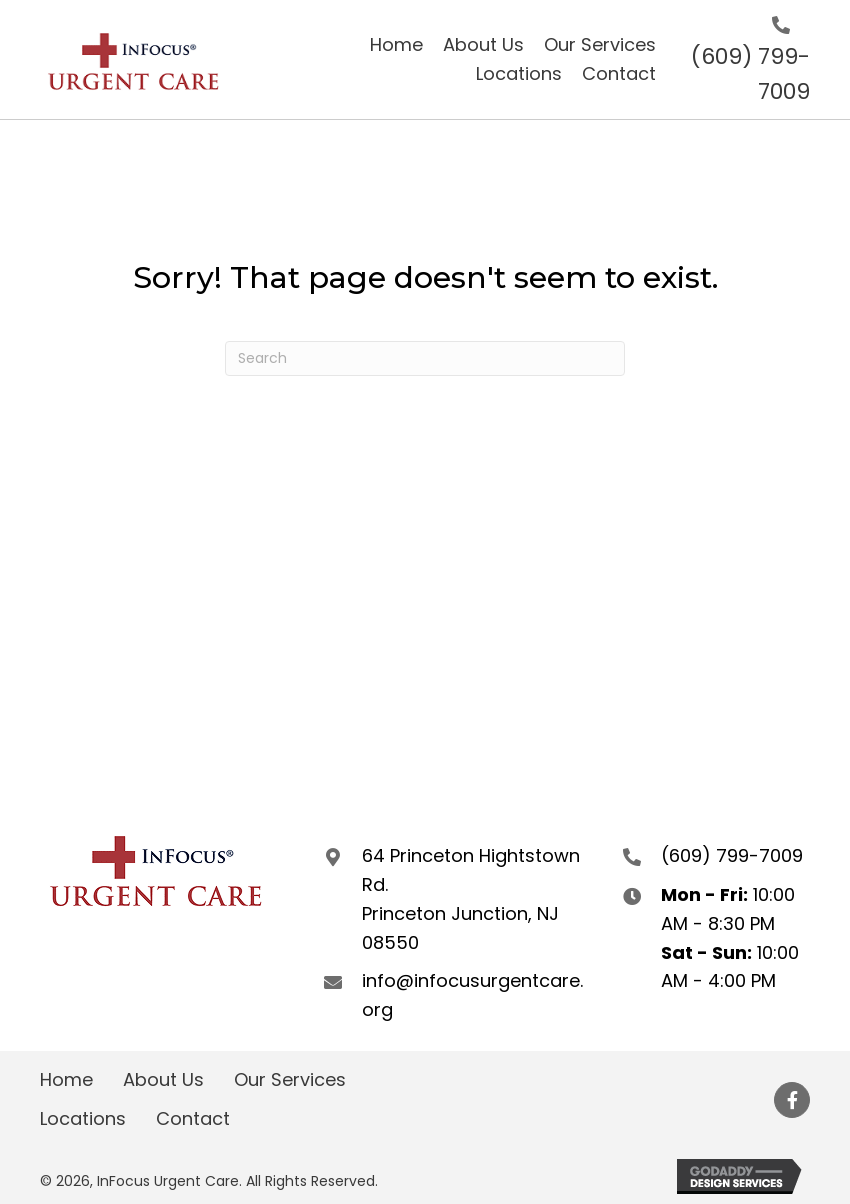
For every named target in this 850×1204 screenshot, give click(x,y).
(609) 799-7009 (732, 855)
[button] (792, 1100)
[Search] (425, 358)
